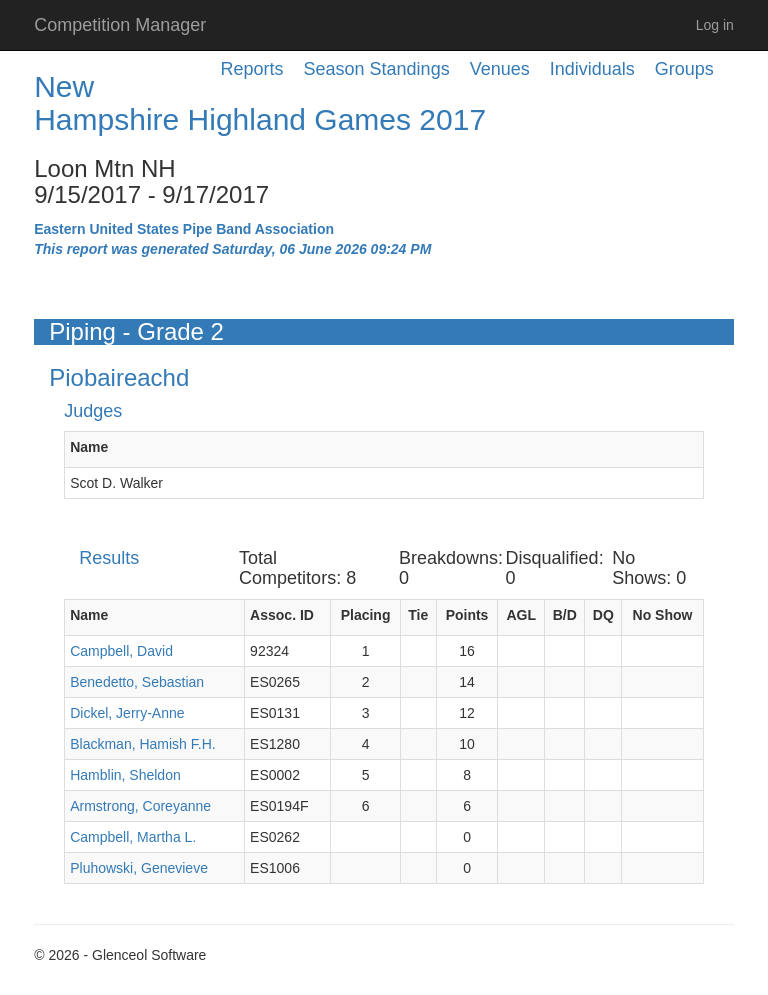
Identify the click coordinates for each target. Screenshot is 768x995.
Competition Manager (120, 25)
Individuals (592, 69)
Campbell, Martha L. (133, 837)
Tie (418, 615)
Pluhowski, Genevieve (139, 868)
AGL (521, 615)
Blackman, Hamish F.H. (142, 744)
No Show (663, 615)
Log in (715, 25)
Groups (684, 69)
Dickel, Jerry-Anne (127, 713)
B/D (565, 615)
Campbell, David (121, 651)
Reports (252, 69)
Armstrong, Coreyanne (140, 806)
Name (89, 447)
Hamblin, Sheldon (125, 775)
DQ (603, 615)
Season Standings (377, 69)
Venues (500, 69)
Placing (366, 615)
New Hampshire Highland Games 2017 (260, 103)
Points (467, 615)
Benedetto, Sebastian (137, 682)
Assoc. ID (282, 615)
